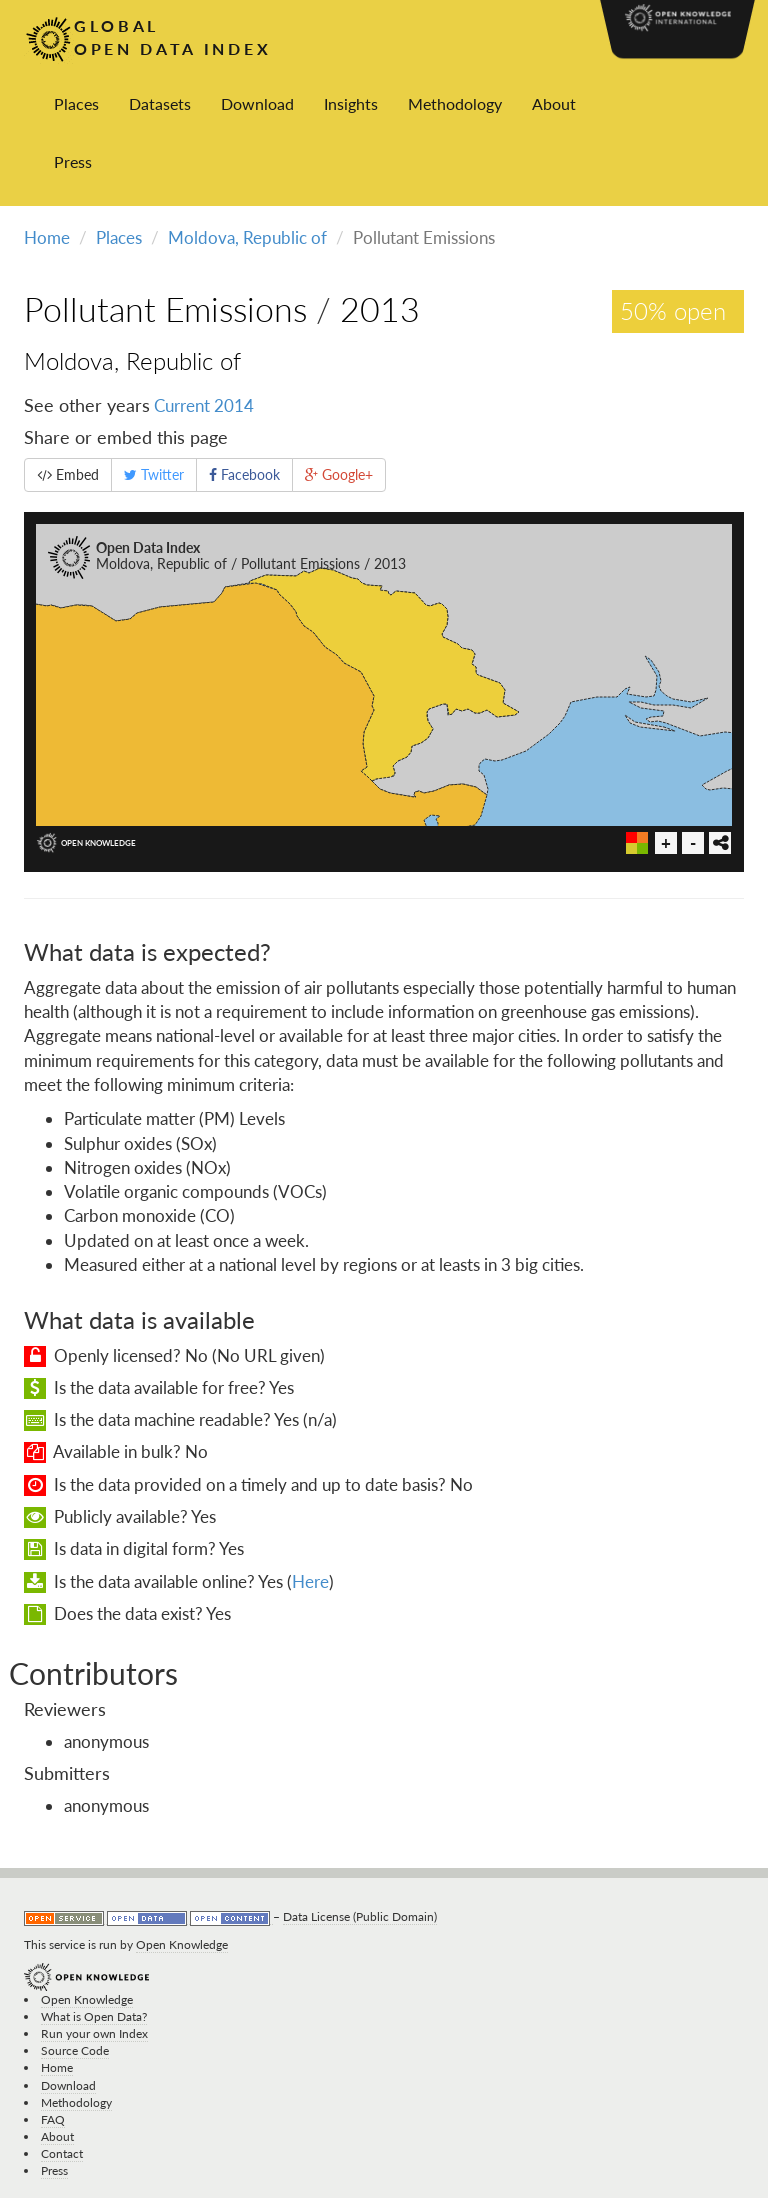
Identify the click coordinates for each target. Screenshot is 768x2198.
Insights (351, 103)
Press (73, 161)
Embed (68, 474)
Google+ (339, 474)
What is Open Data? (94, 2016)
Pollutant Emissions (165, 308)
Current (182, 405)
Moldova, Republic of (247, 237)
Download (257, 103)
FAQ (53, 2119)
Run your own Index (94, 2033)
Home (47, 237)
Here (310, 1581)
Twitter (154, 474)
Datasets (160, 103)
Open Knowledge (182, 1944)
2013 (380, 308)
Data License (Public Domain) (360, 1916)
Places (76, 103)
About (554, 103)
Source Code (75, 2050)
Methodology (455, 103)
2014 (234, 405)
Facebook (244, 474)
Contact (62, 2153)
